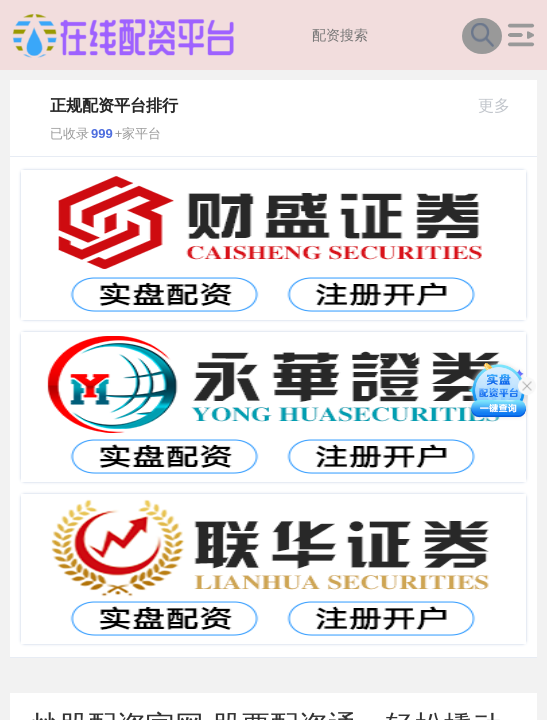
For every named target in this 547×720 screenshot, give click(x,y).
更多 (502, 105)
